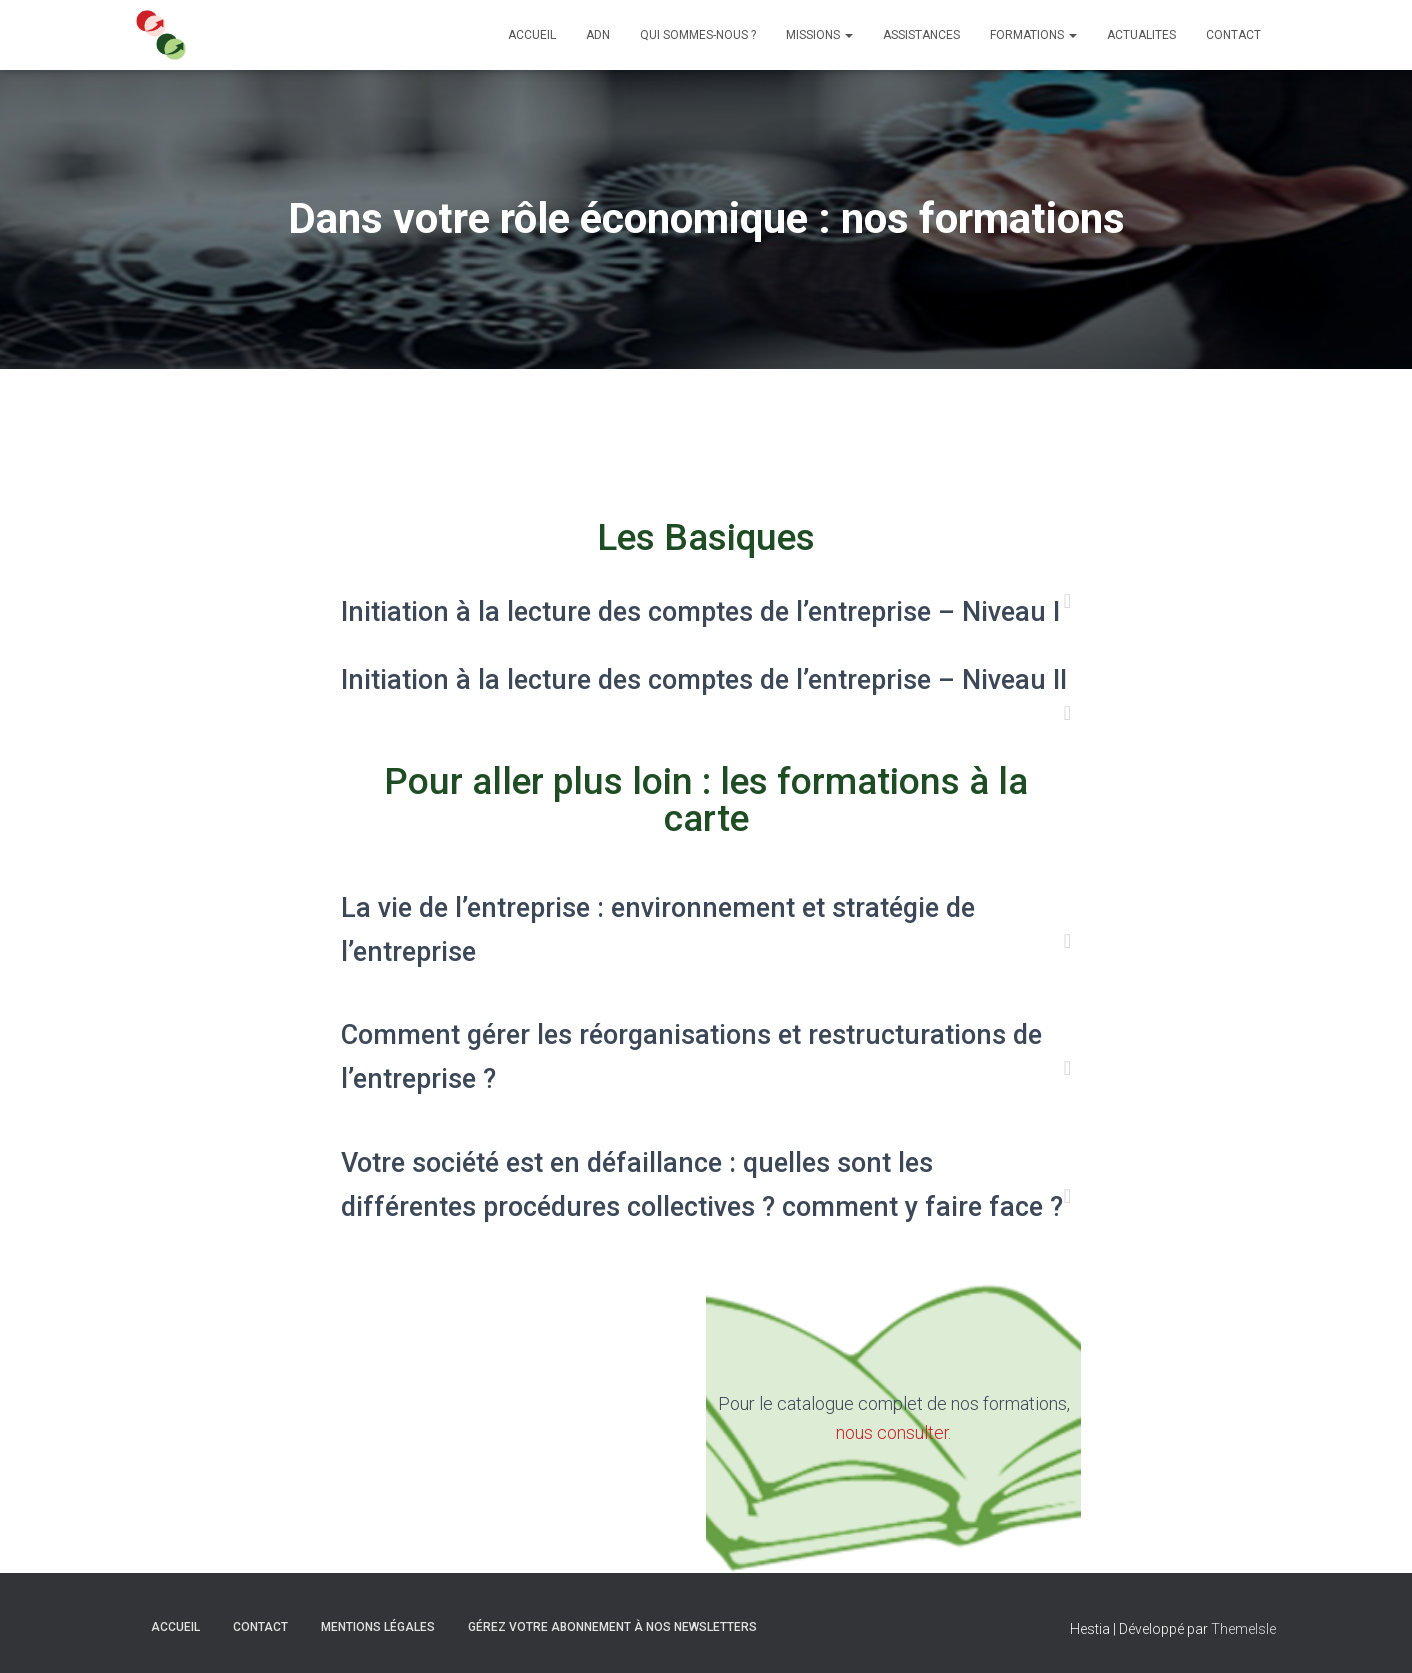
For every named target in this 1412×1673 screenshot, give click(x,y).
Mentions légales (378, 1626)
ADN (598, 35)
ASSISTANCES (921, 35)
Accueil (175, 1626)
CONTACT (1233, 35)
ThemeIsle (1243, 1628)
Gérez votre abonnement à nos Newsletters (612, 1626)
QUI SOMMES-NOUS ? (698, 35)
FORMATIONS (1033, 35)
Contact (260, 1626)
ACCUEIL (532, 35)
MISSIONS (819, 35)
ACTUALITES (1141, 35)
